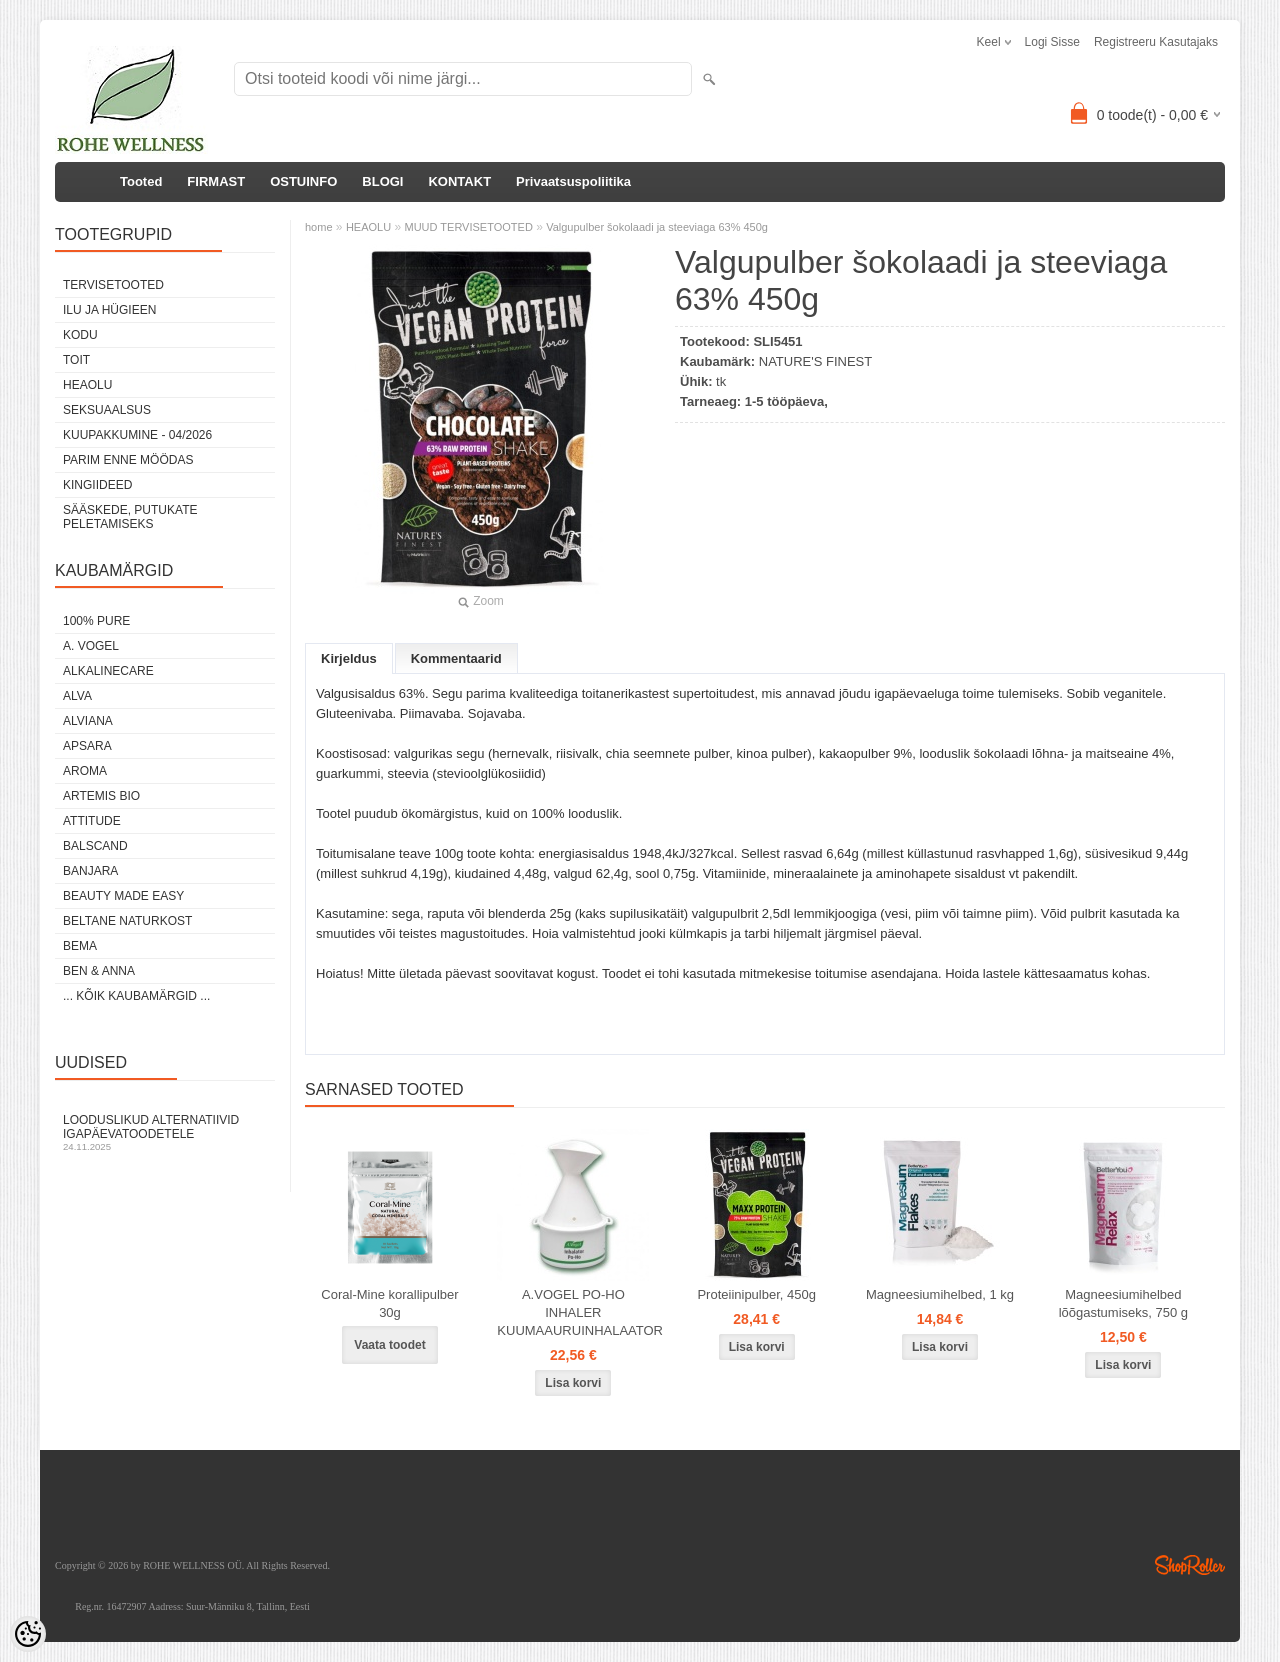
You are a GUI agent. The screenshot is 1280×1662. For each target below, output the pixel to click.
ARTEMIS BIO (101, 796)
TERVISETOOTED (113, 285)
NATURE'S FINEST (815, 361)
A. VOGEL (91, 646)
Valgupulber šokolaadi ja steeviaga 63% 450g (657, 227)
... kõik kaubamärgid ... (136, 996)
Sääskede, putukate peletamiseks (130, 517)
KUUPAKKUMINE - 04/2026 (137, 435)
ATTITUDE (92, 821)
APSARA (87, 746)
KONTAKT (459, 181)
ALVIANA (88, 721)
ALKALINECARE (108, 671)
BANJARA (90, 871)
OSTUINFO (303, 181)
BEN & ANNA (99, 971)
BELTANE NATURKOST (127, 921)
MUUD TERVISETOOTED (468, 227)
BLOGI (382, 181)
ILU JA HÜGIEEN (109, 310)
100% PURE (96, 621)
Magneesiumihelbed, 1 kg (940, 1294)
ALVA (77, 696)
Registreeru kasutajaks (1156, 42)
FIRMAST (216, 181)
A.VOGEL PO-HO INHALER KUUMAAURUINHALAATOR (577, 1312)
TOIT (76, 360)
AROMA (85, 771)
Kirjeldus (349, 658)
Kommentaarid (456, 658)
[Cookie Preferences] (28, 1634)
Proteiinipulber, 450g (756, 1294)
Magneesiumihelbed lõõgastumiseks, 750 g (1123, 1303)
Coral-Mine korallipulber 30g (389, 1303)
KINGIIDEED (97, 485)
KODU (80, 335)
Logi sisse (1052, 42)
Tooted (141, 181)
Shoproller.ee (1190, 1565)
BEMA (80, 946)
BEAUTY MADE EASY (123, 896)
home (319, 227)
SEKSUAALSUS (107, 410)
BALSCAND (95, 846)
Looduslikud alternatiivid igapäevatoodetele (165, 1132)
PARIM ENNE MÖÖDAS (128, 460)
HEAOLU (87, 385)
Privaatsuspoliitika (573, 181)
